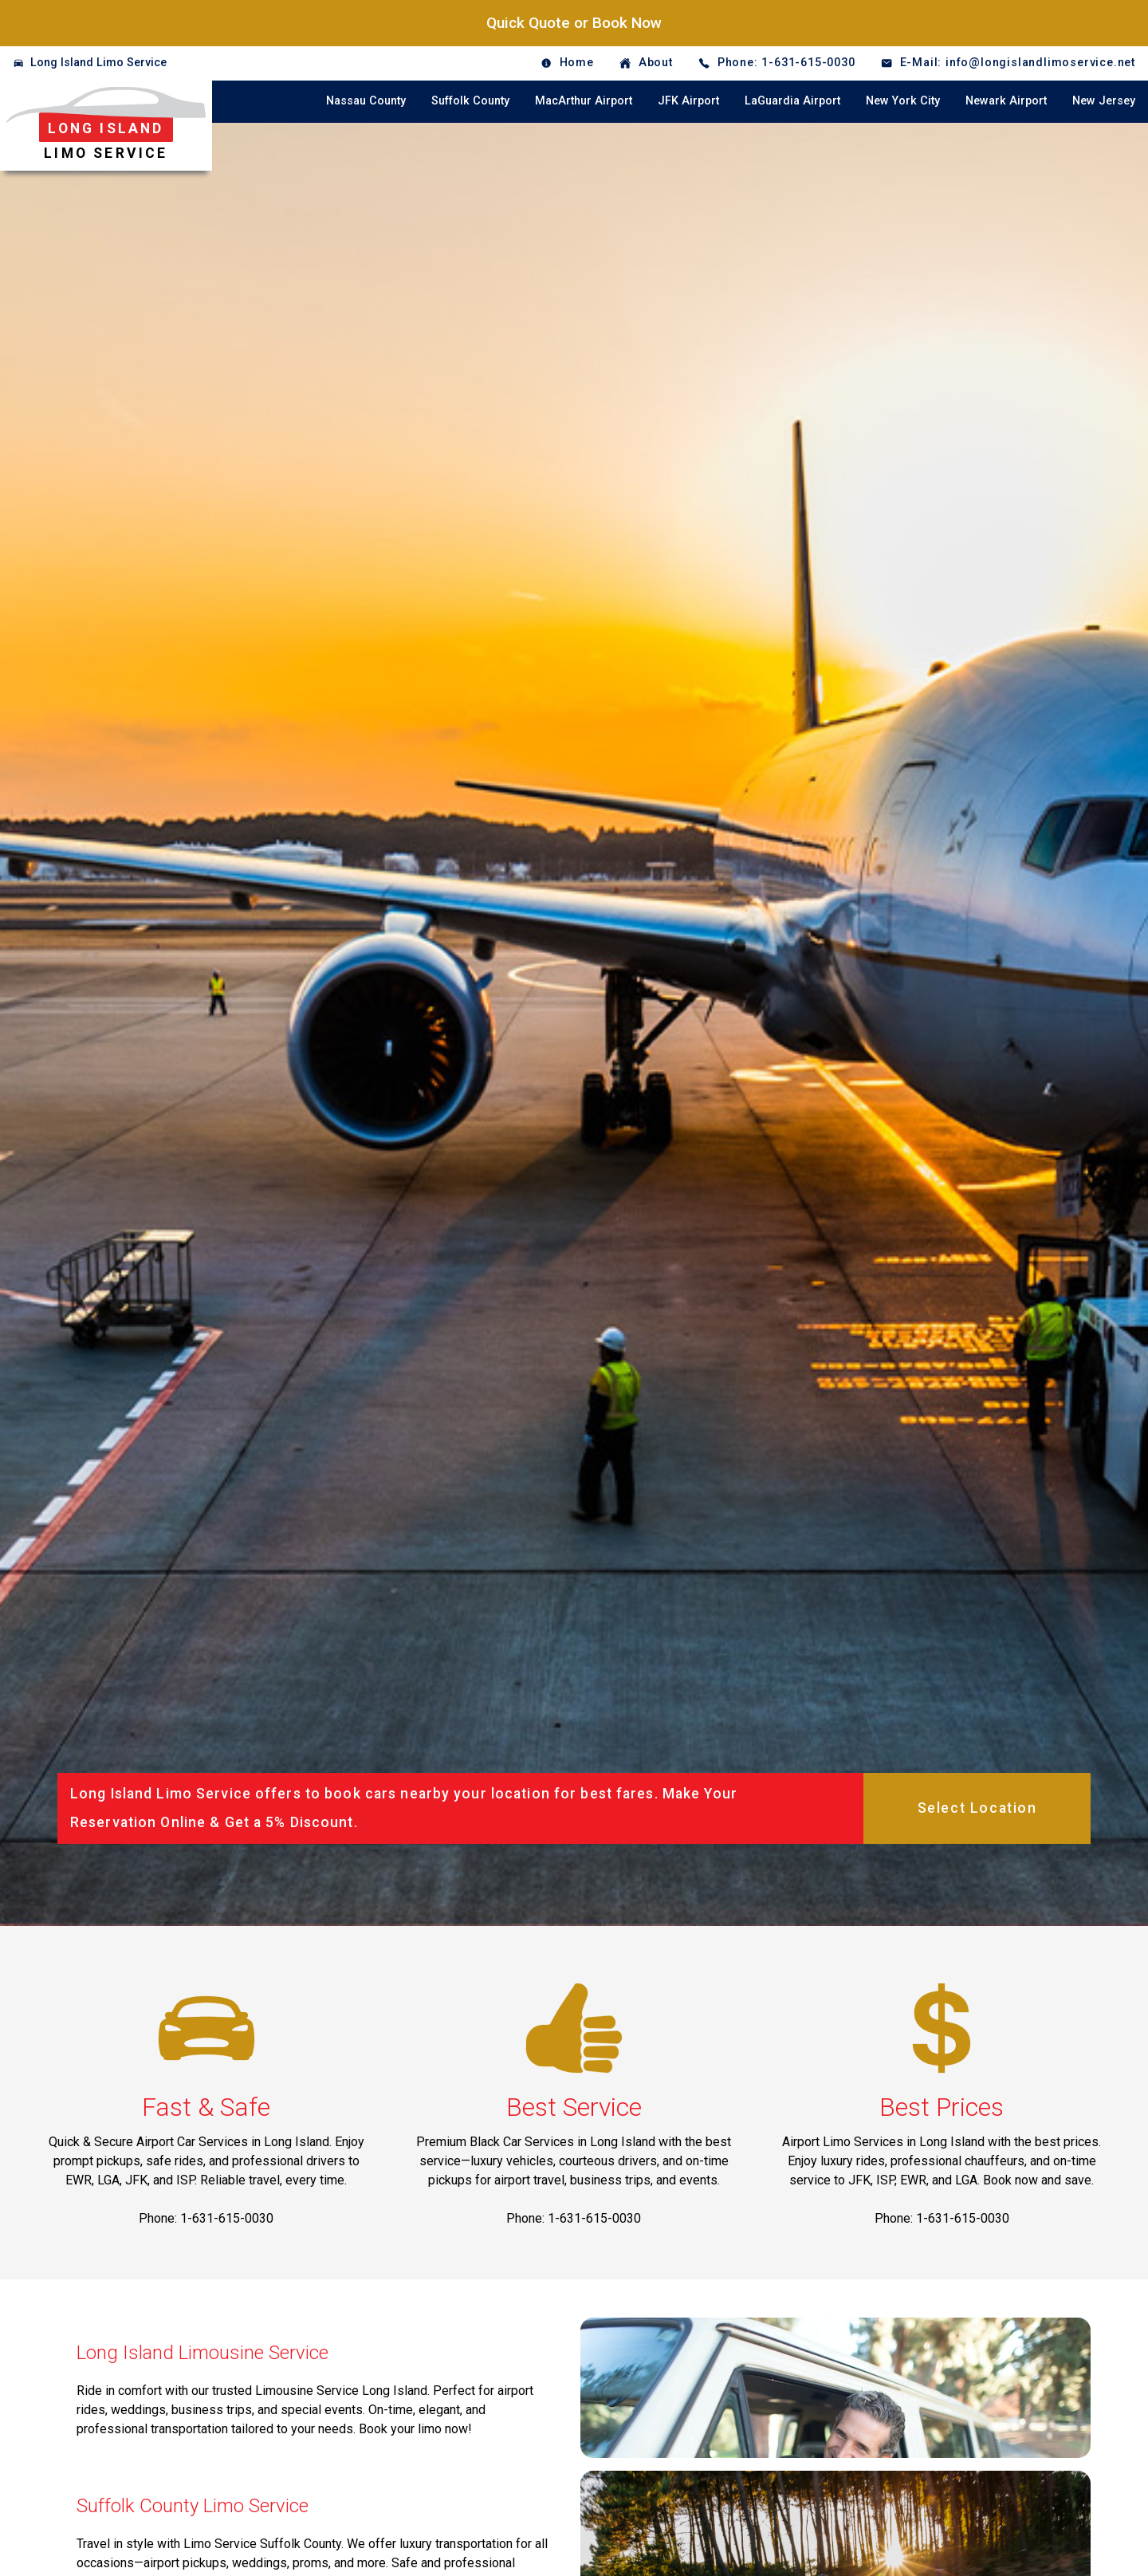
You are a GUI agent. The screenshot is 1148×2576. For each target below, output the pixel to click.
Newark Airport (1006, 101)
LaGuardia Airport (792, 101)
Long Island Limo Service (98, 62)
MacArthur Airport (583, 101)
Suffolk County (470, 101)
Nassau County (366, 101)
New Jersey (1103, 101)
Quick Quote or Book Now (574, 23)
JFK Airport (688, 101)
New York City (903, 101)
